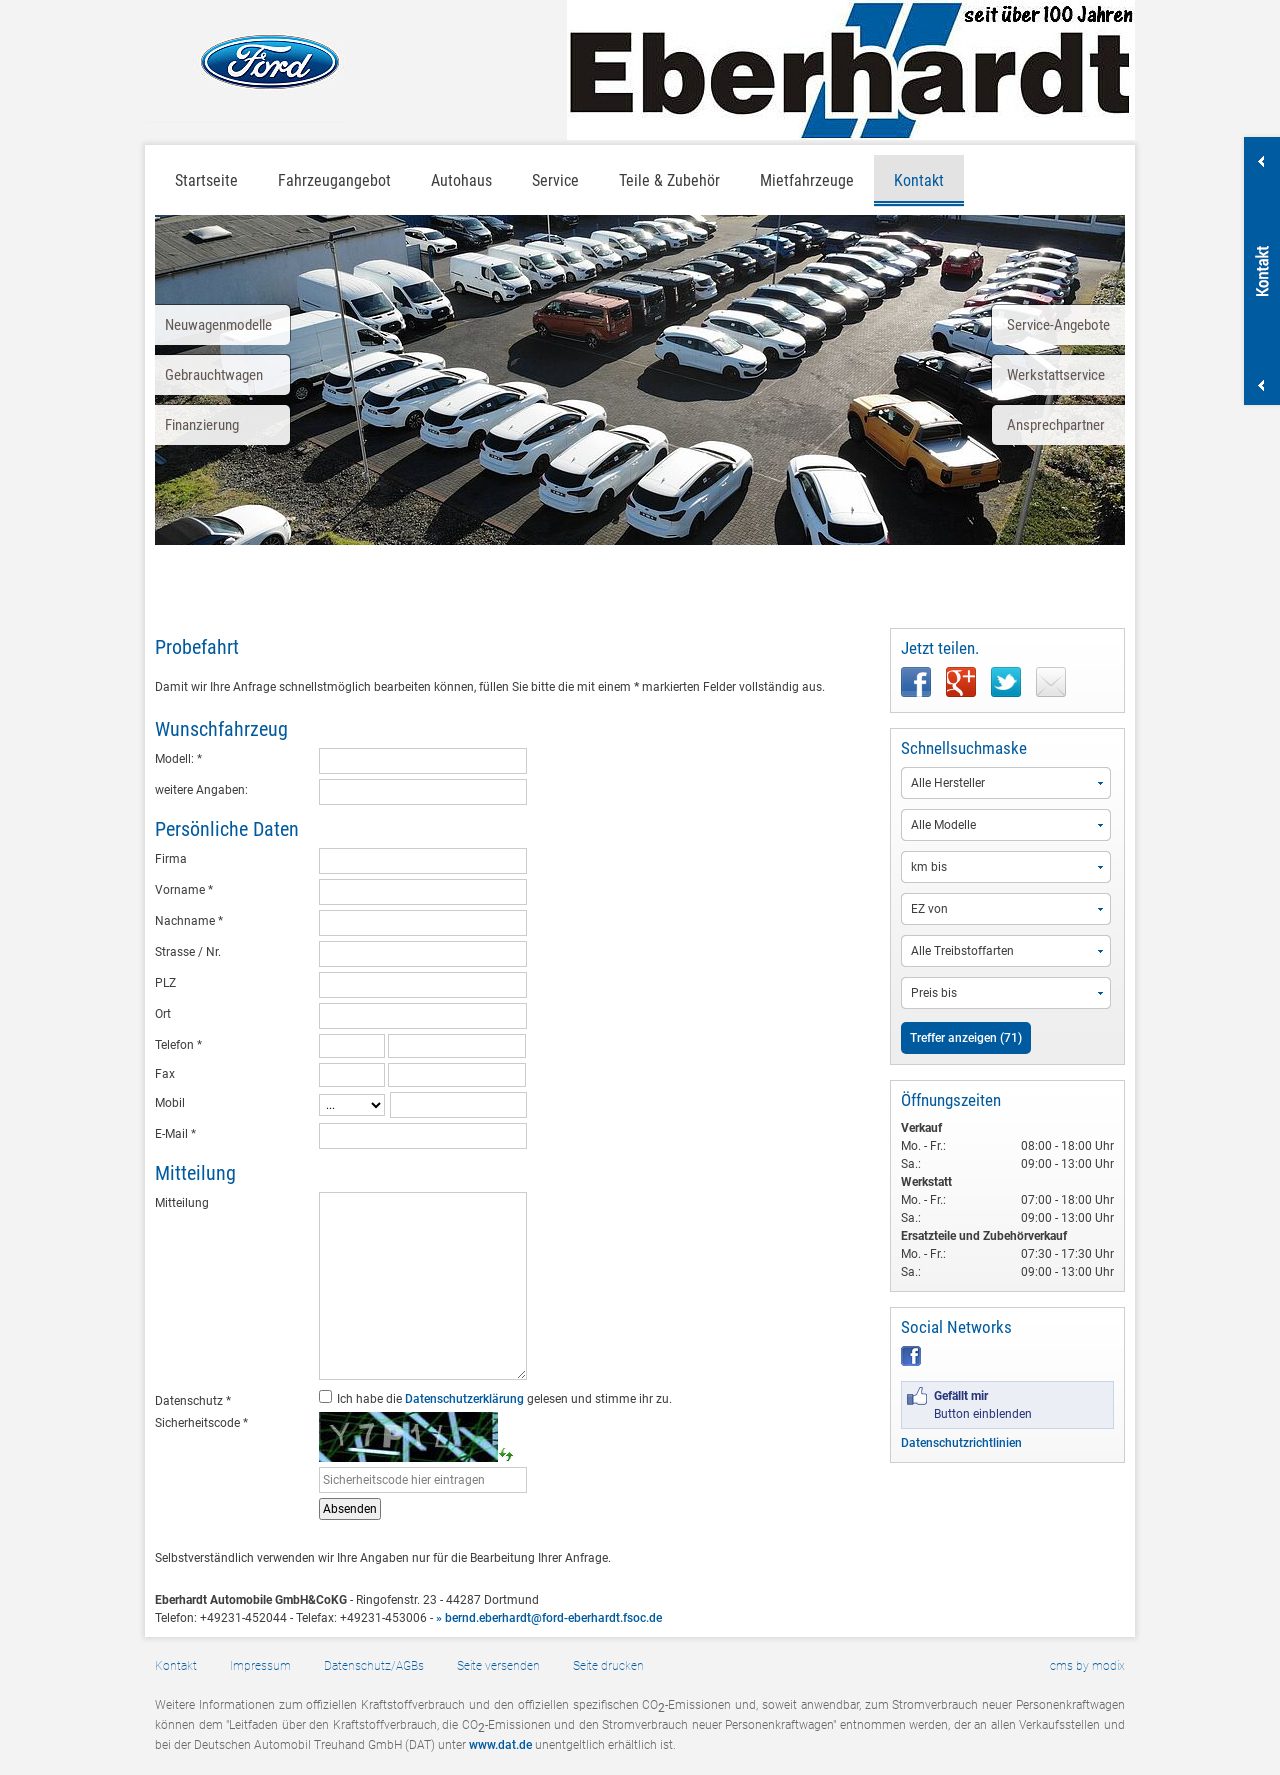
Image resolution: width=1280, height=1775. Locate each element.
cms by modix (1087, 1666)
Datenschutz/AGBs (374, 1666)
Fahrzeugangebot (334, 180)
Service (555, 180)
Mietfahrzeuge (807, 180)
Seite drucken (608, 1666)
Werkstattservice (1056, 375)
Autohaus (461, 180)
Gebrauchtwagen (214, 375)
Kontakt (919, 180)
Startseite (206, 180)
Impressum (260, 1666)
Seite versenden (498, 1666)
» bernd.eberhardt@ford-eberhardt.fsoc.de (549, 1618)
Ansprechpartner (1056, 425)
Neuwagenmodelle (218, 325)
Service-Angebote (1058, 325)
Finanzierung (202, 425)
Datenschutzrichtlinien (961, 1443)
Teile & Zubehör (669, 180)
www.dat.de (500, 1745)
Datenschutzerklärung (464, 1399)
